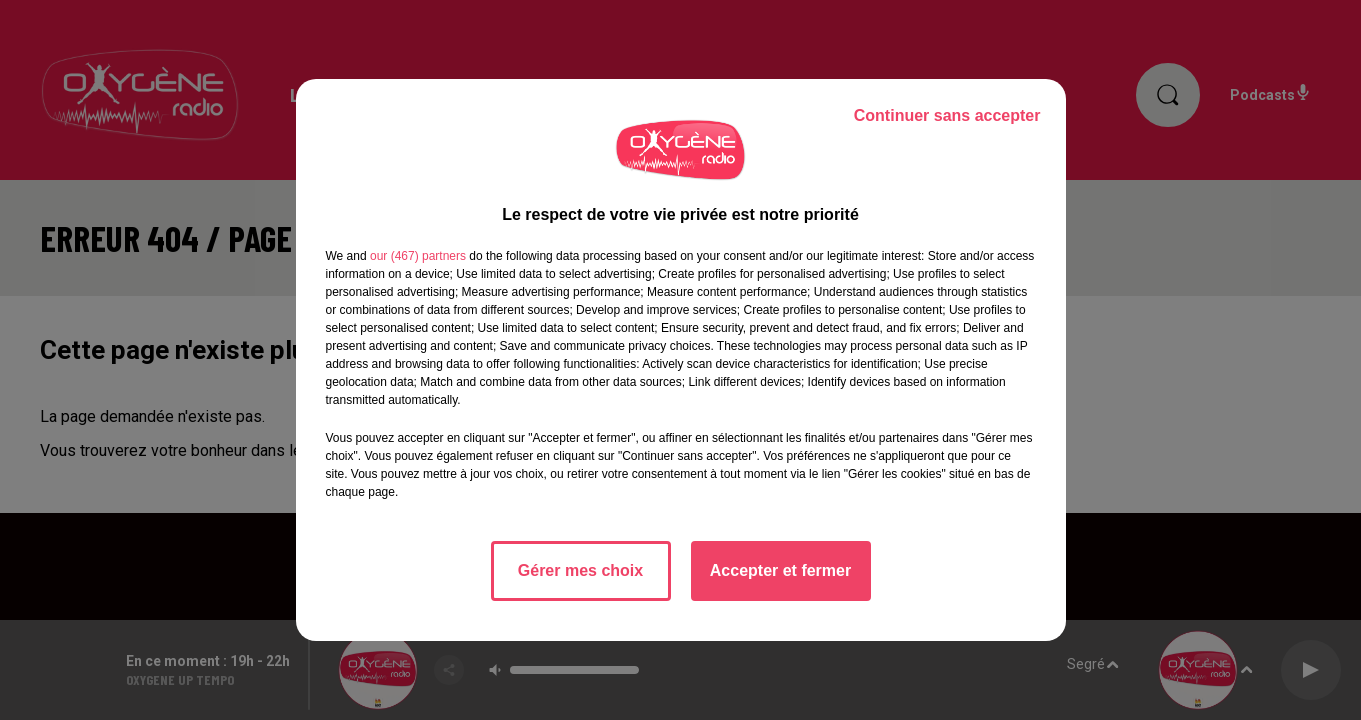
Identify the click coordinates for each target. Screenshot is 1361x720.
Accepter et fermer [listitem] (780, 570)
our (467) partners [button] (418, 256)
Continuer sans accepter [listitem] (947, 115)
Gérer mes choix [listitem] (580, 570)
